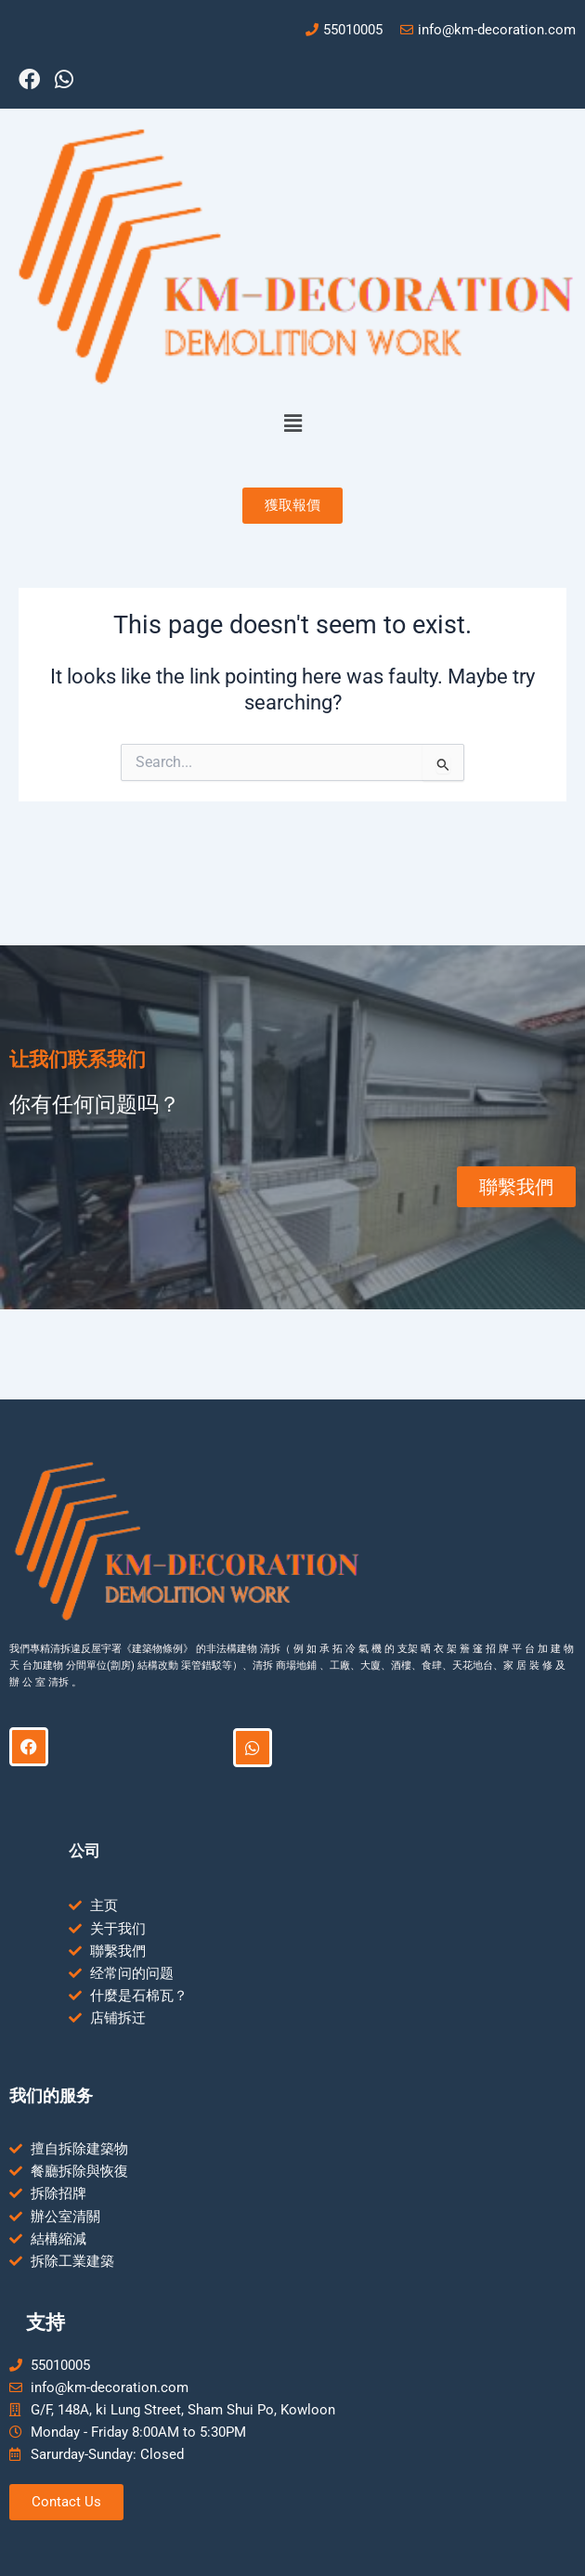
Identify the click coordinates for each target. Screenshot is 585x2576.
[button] (292, 423)
